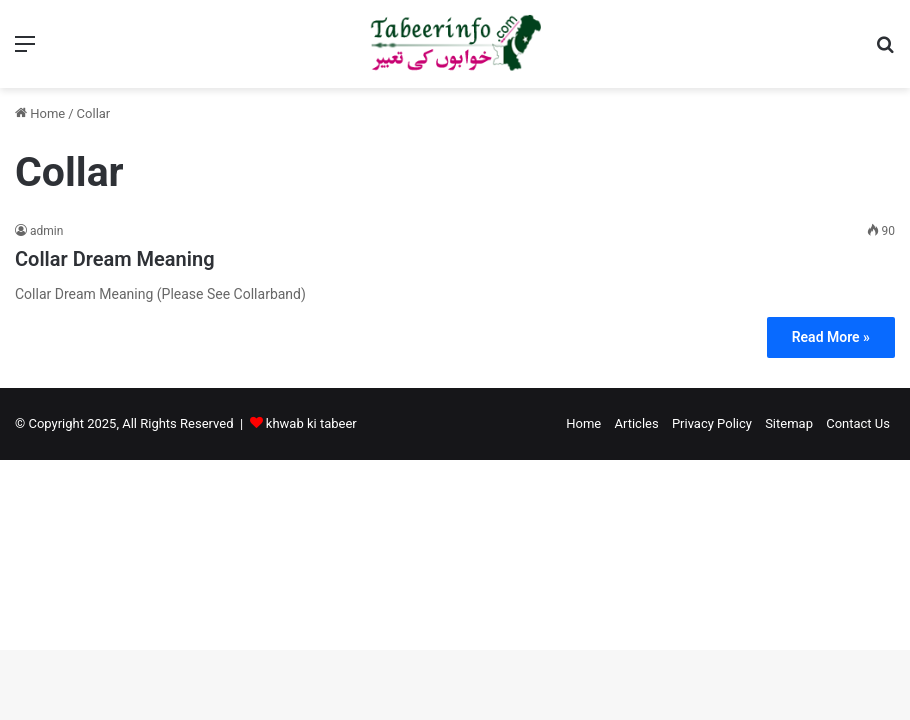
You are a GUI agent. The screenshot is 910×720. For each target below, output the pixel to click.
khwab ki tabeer (311, 423)
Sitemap (789, 423)
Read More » (831, 337)
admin (46, 231)
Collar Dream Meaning (115, 259)
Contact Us (858, 423)
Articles (636, 423)
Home (40, 113)
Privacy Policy (712, 423)
